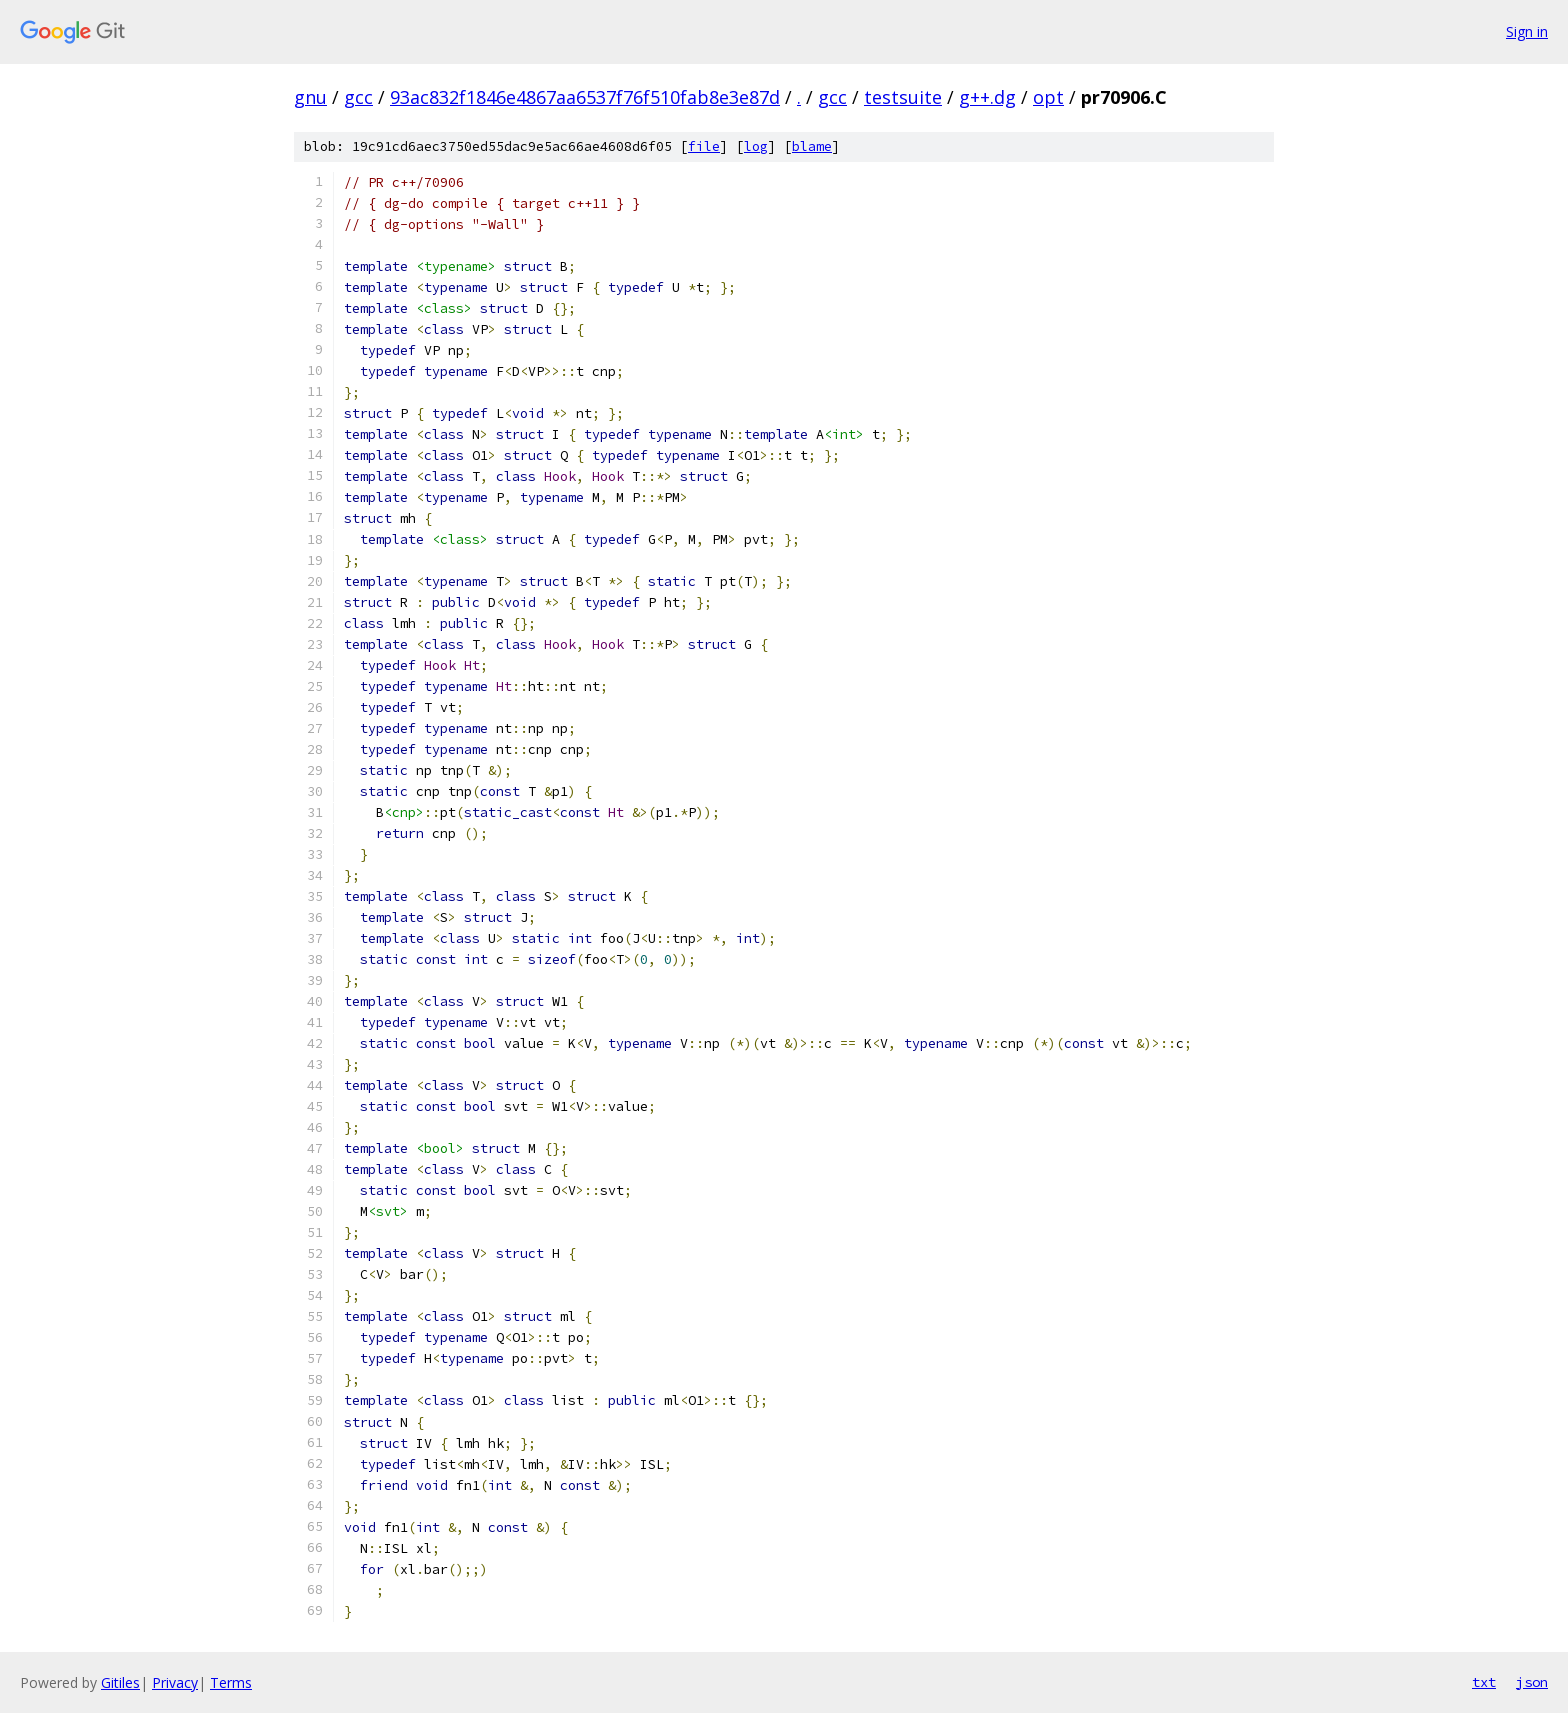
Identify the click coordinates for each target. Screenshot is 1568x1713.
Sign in (1527, 31)
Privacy (175, 1682)
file (704, 146)
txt (1484, 1682)
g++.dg (987, 97)
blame (812, 146)
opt (1048, 97)
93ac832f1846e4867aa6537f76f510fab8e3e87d (585, 97)
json (1532, 1682)
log (756, 146)
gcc (358, 97)
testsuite (903, 97)
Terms (231, 1682)
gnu (310, 97)
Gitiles (120, 1682)
